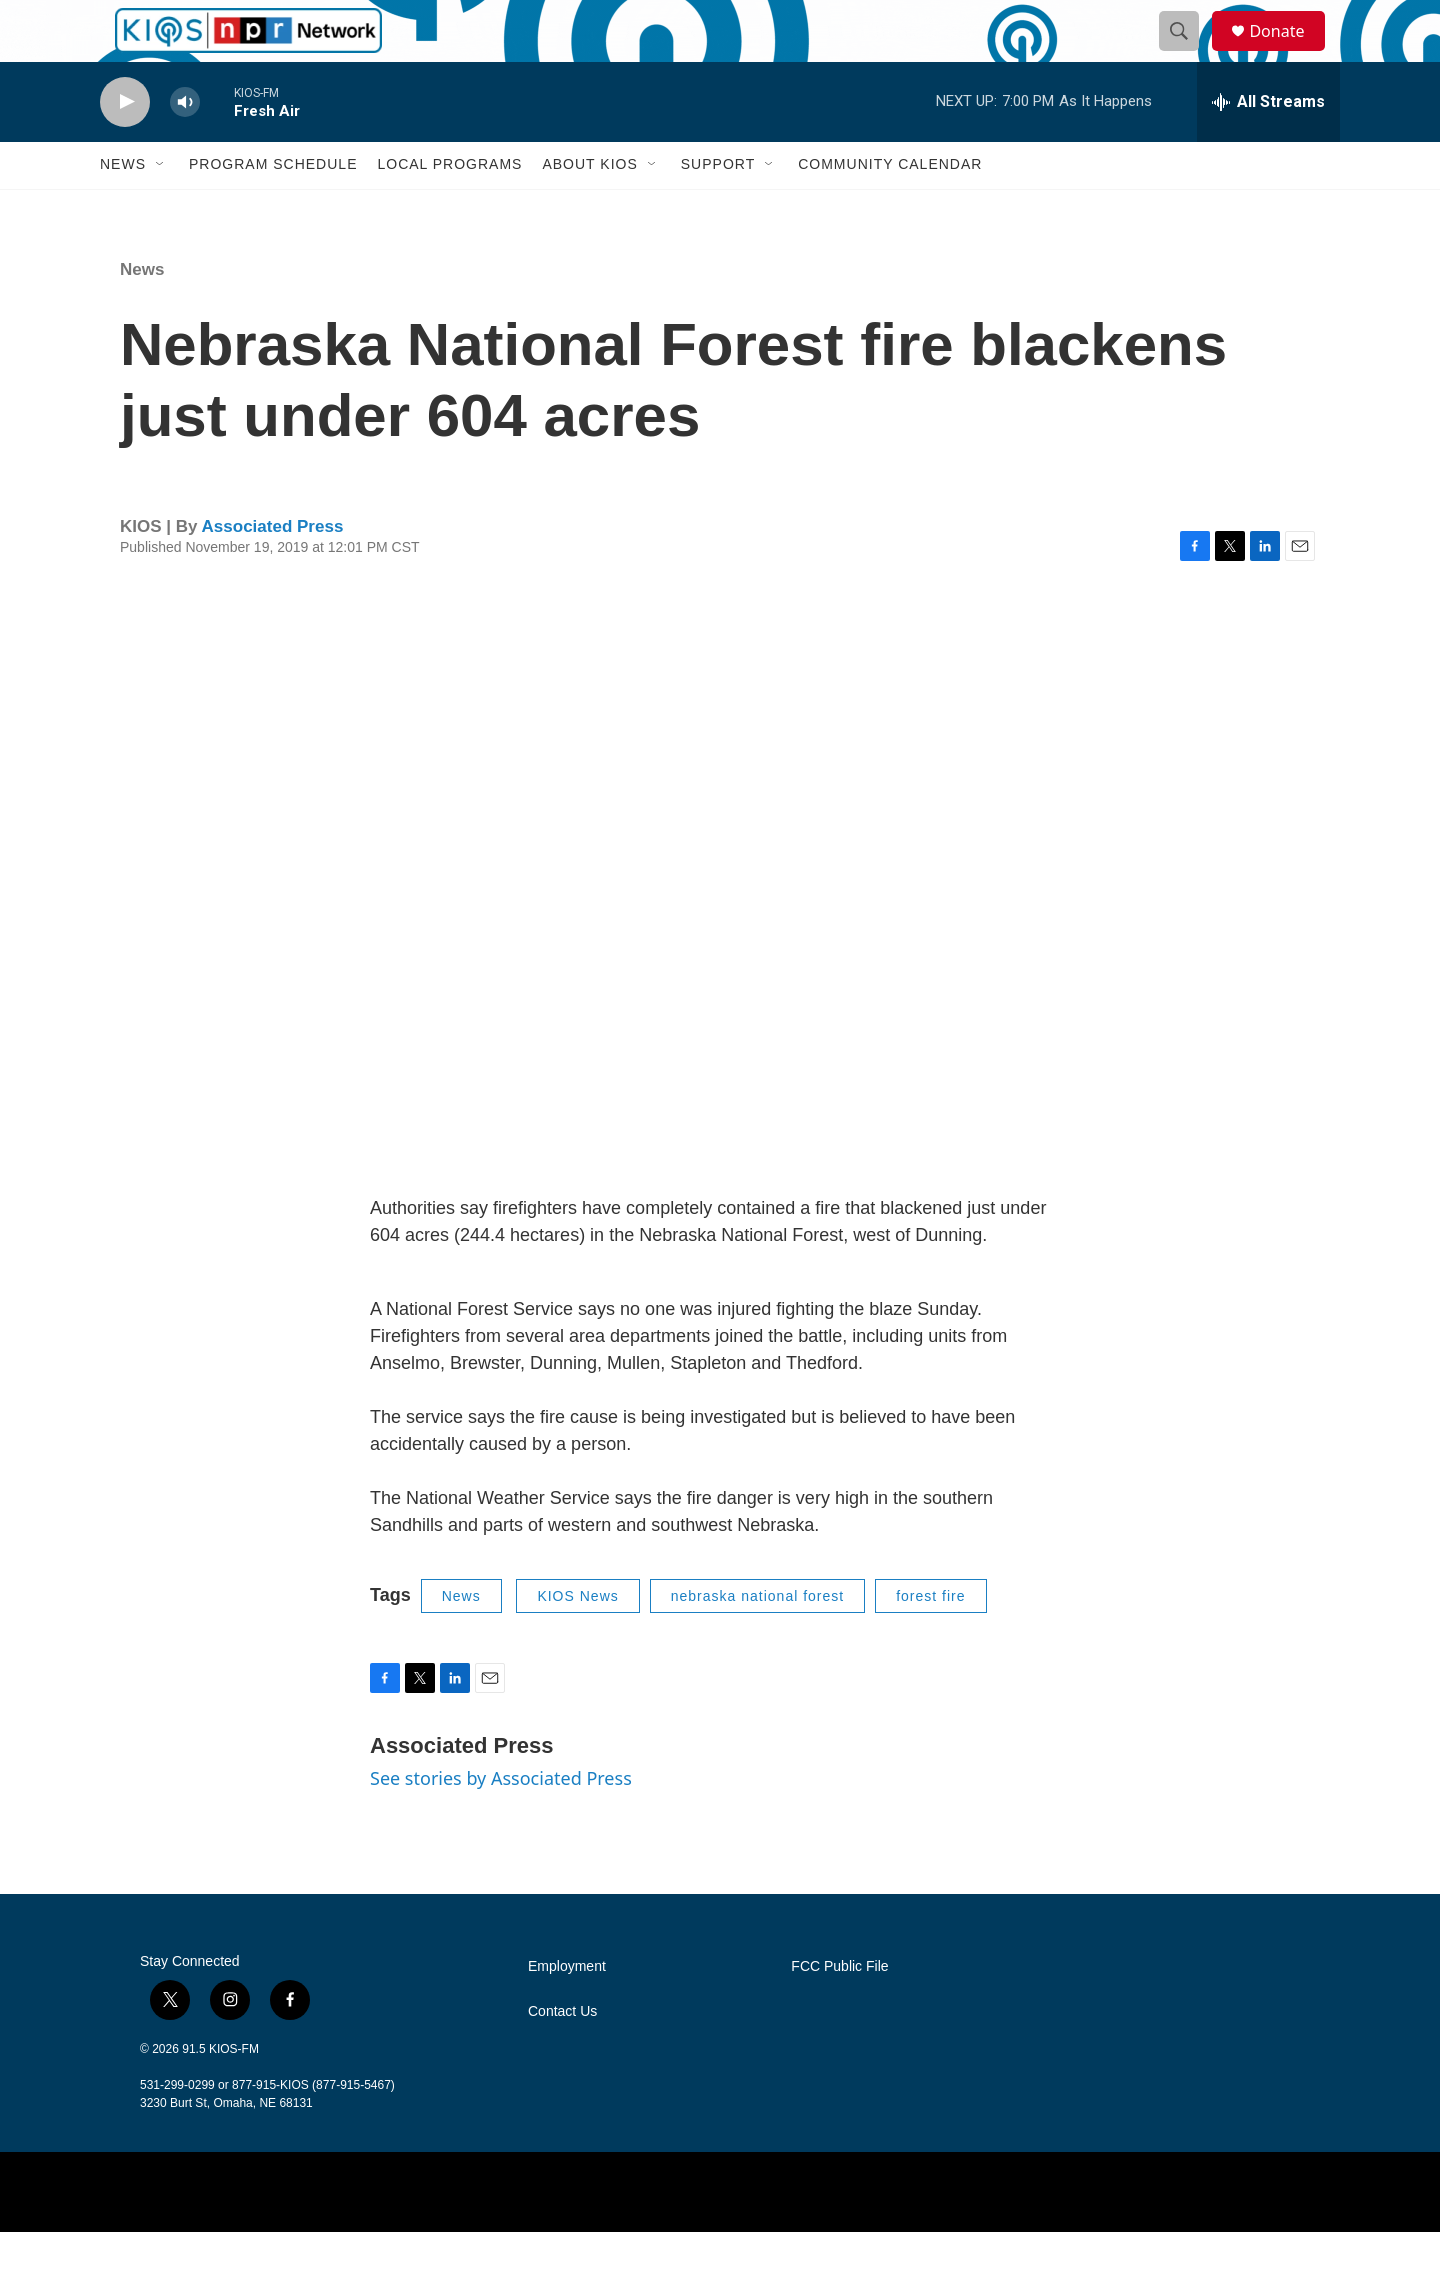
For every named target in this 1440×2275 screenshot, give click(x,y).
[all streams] (1268, 145)
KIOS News (577, 1639)
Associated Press (273, 569)
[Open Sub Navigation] (161, 208)
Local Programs (449, 208)
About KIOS (589, 208)
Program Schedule (273, 208)
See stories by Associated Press (501, 1822)
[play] (125, 145)
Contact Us (562, 2054)
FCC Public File (839, 2009)
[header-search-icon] (1188, 53)
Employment (567, 2009)
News (123, 208)
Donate (1289, 52)
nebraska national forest (757, 1639)
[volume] (185, 145)
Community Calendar (890, 208)
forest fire (930, 1639)
